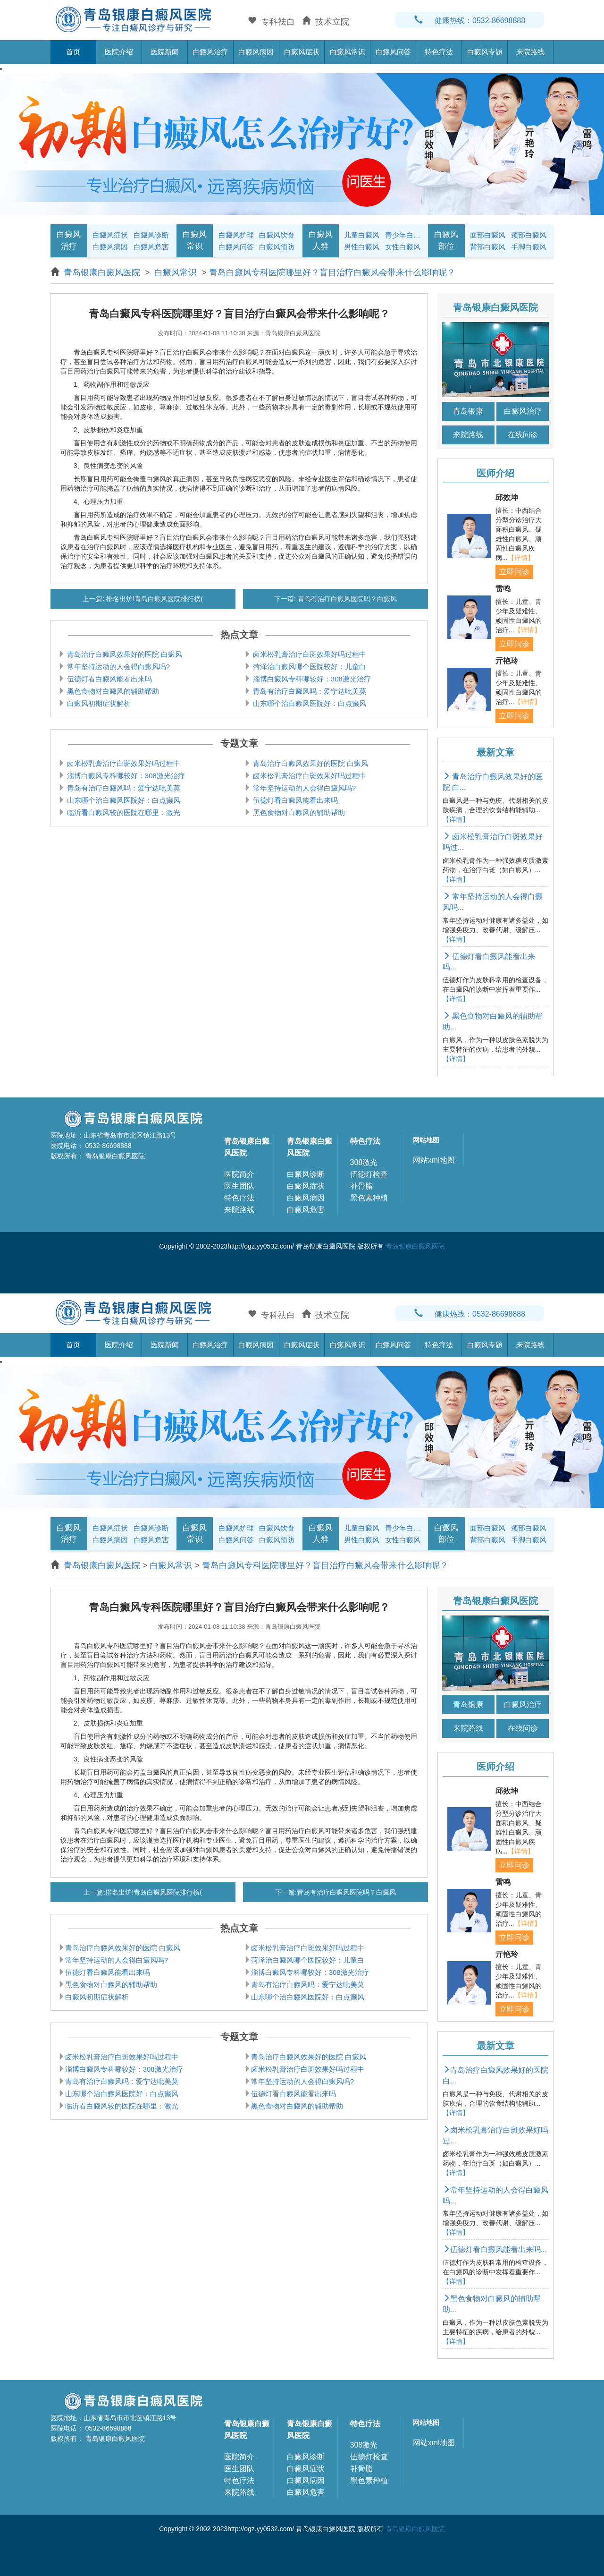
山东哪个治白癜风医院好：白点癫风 (308, 703)
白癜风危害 (151, 247)
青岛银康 (468, 411)
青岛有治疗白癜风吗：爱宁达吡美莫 (308, 691)
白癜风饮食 (276, 235)
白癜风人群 (321, 240)
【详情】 (521, 557)
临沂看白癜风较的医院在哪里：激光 (122, 812)
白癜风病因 (256, 52)
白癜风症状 (301, 52)
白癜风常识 (347, 52)
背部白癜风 (487, 247)
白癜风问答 (393, 52)
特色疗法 (439, 52)
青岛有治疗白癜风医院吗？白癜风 (346, 599)
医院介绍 (119, 52)
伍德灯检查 (369, 1174)
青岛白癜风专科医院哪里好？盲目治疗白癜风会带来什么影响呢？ (332, 272)
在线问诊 (523, 435)
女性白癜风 (402, 247)
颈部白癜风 (528, 235)
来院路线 (530, 52)
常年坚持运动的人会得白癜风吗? (117, 667)
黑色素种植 (369, 1198)
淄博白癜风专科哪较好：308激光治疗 (311, 679)
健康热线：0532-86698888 (469, 21)
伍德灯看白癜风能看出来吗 (108, 679)
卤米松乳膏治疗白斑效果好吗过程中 (308, 654)
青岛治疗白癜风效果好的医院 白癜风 (123, 654)
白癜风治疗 (210, 52)
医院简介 (239, 1174)
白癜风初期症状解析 (98, 703)
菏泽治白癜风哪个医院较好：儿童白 (308, 667)
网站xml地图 (434, 1160)
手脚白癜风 (528, 247)
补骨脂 (361, 1186)
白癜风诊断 (151, 235)
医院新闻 (165, 52)
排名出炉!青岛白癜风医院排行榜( (153, 599)
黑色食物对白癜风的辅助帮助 (112, 691)
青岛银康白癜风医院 (103, 272)
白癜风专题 (485, 52)
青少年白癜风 (404, 235)
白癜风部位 (446, 240)
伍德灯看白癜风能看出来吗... (495, 2249)
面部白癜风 (487, 235)
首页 (73, 52)
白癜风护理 (236, 235)
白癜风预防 (276, 247)
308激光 (364, 1162)
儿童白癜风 (361, 235)
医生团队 (239, 1186)
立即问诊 (514, 572)
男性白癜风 (361, 247)
